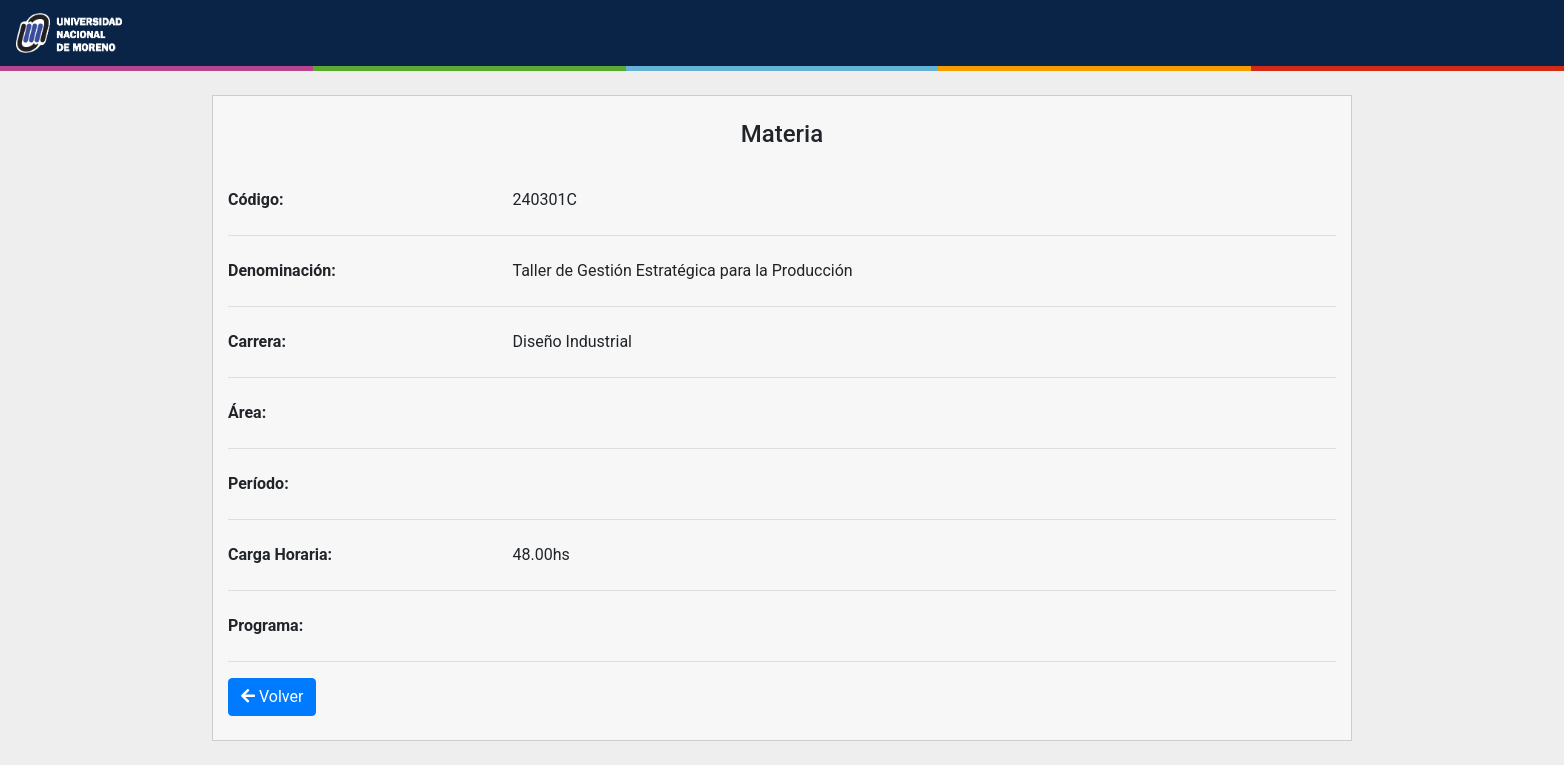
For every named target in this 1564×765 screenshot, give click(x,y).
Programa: (265, 625)
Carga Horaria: (280, 554)
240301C (545, 199)
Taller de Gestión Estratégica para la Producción (683, 270)
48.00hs (541, 554)
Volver (272, 696)
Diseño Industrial (573, 341)
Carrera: (257, 341)
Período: (258, 483)
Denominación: (282, 270)
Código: (255, 199)
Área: (247, 412)
